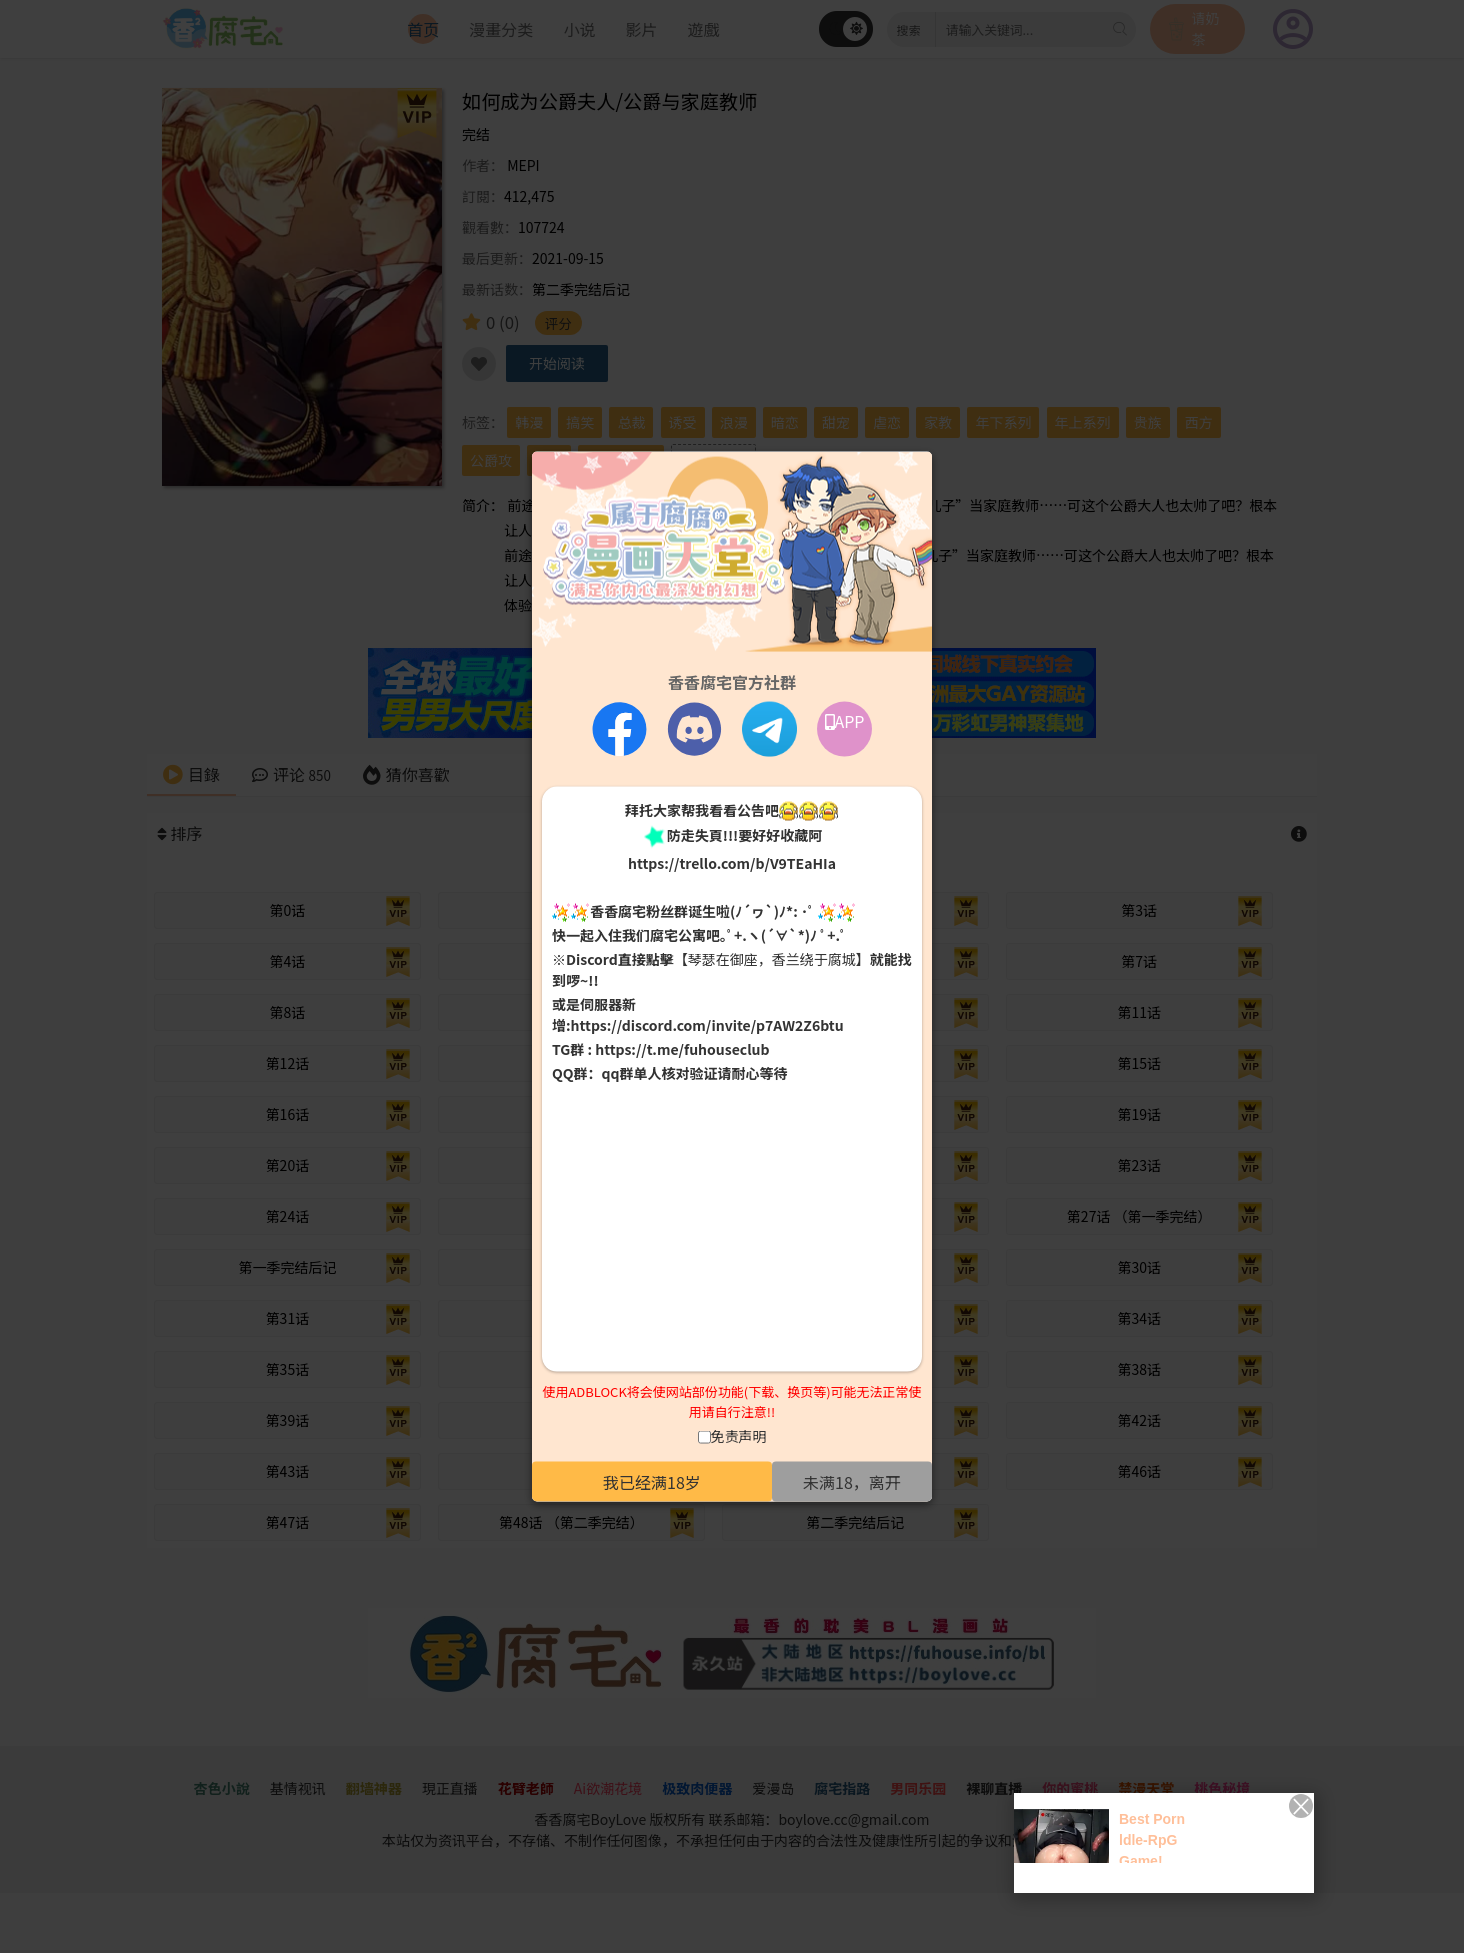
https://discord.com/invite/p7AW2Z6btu (707, 1025)
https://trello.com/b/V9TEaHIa (732, 862)
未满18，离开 (852, 1482)
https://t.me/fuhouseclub (682, 1049)
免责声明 (739, 1436)
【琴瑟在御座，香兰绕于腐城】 (772, 959)
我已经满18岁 (652, 1482)
